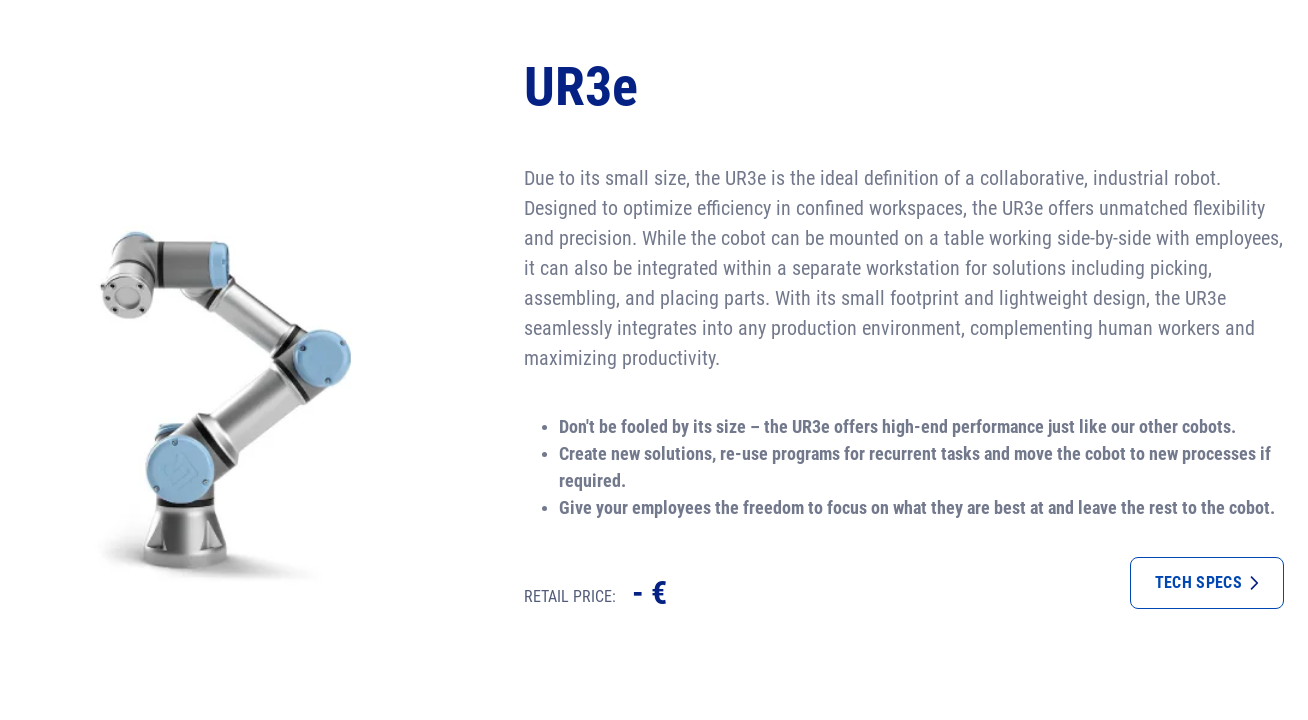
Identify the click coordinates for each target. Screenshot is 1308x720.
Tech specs (1207, 582)
